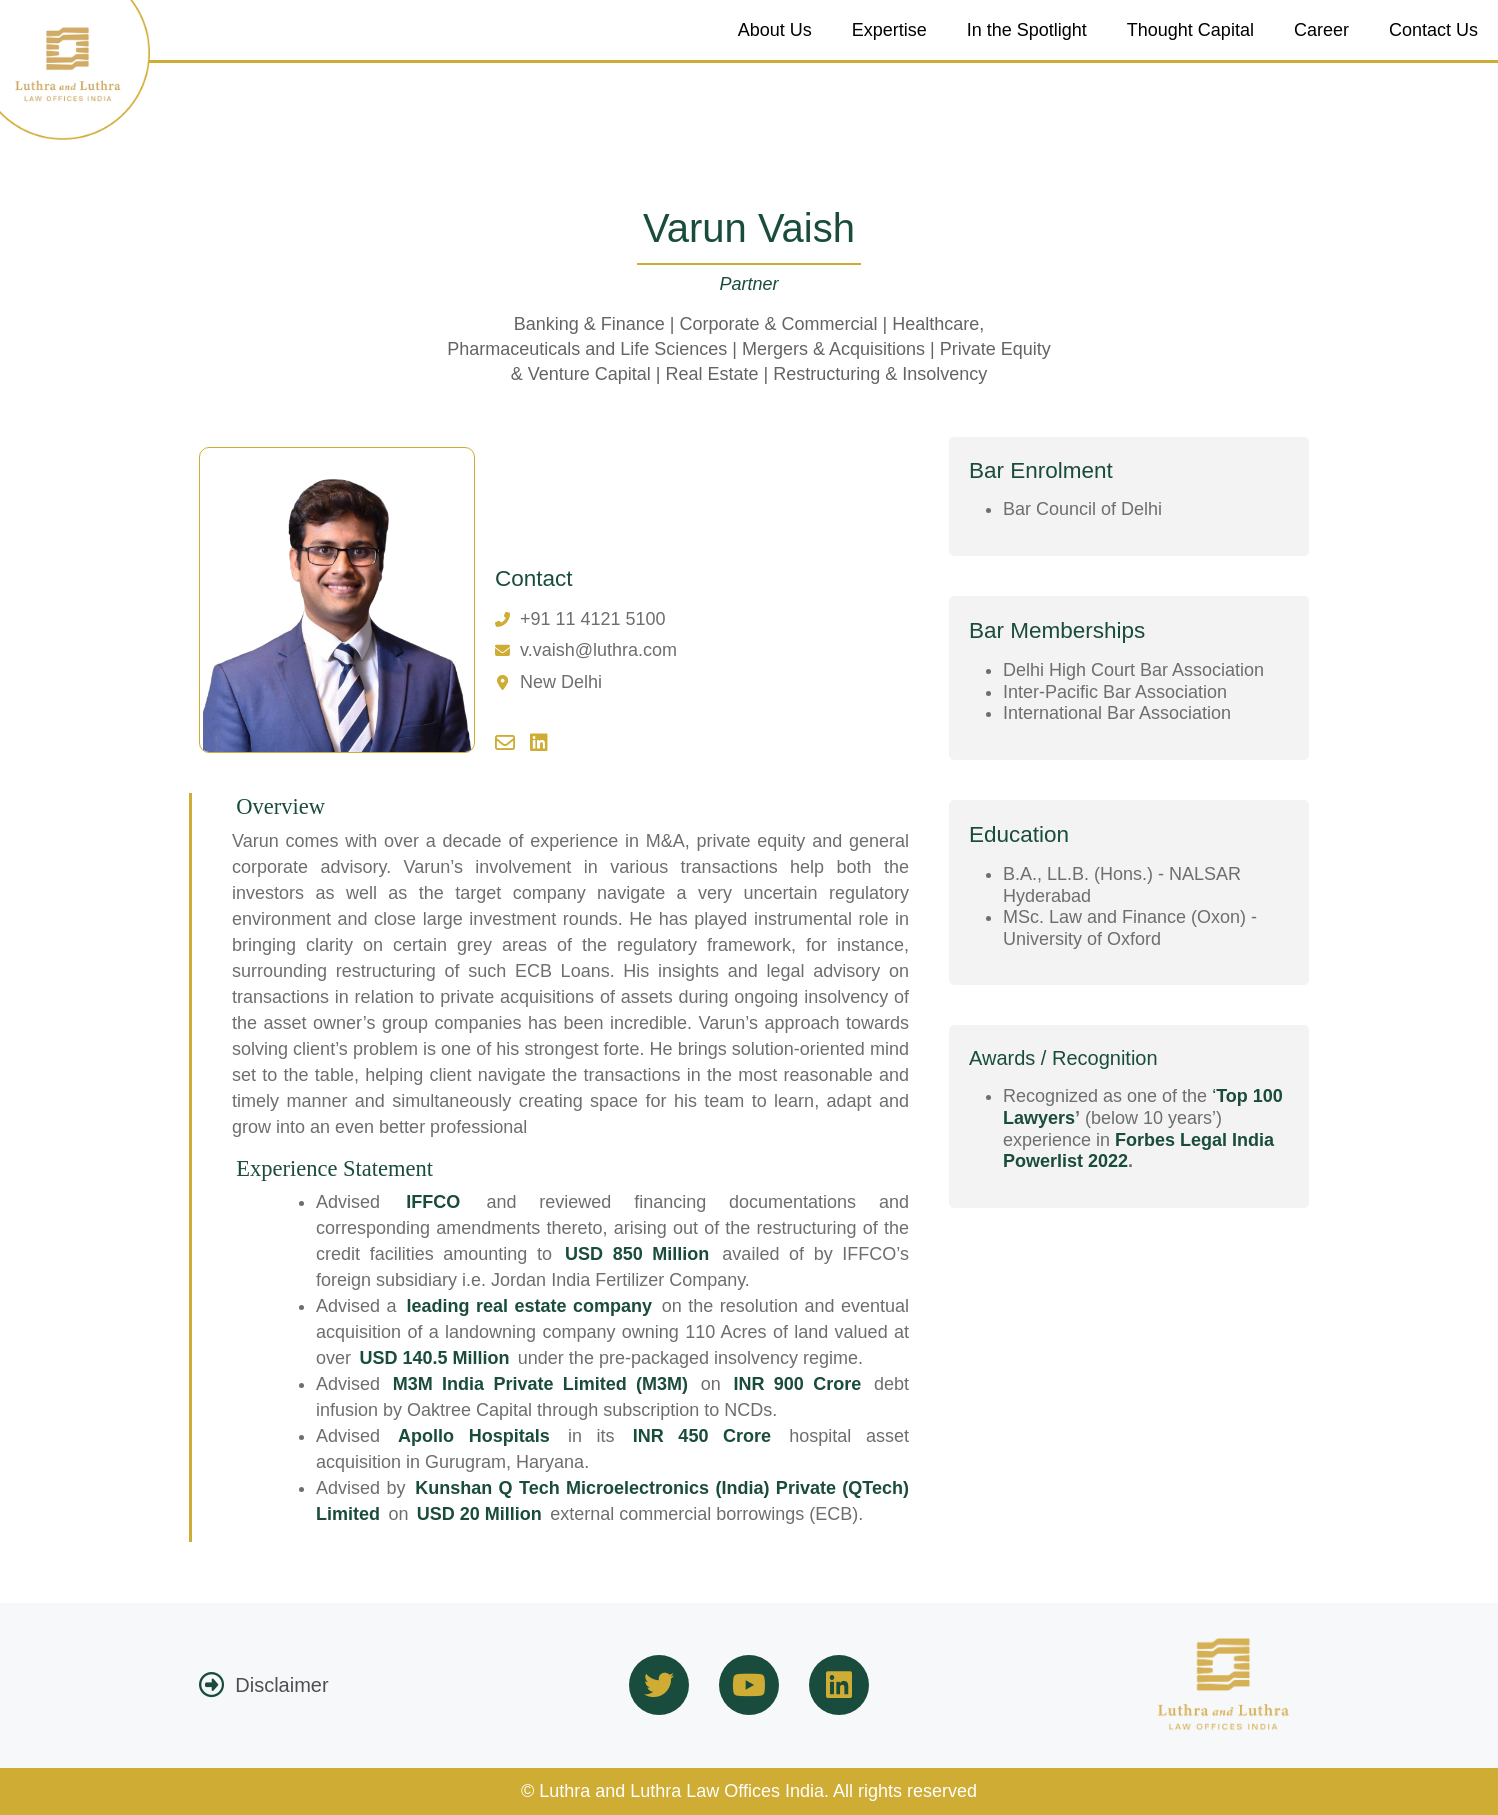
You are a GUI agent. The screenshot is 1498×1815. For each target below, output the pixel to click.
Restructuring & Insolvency (880, 374)
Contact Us (1433, 30)
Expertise (889, 30)
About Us (775, 30)
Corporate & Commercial (778, 324)
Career (1321, 30)
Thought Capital (1190, 30)
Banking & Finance (589, 324)
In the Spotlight (1027, 30)
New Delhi (561, 682)
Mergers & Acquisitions (833, 349)
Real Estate (711, 374)
